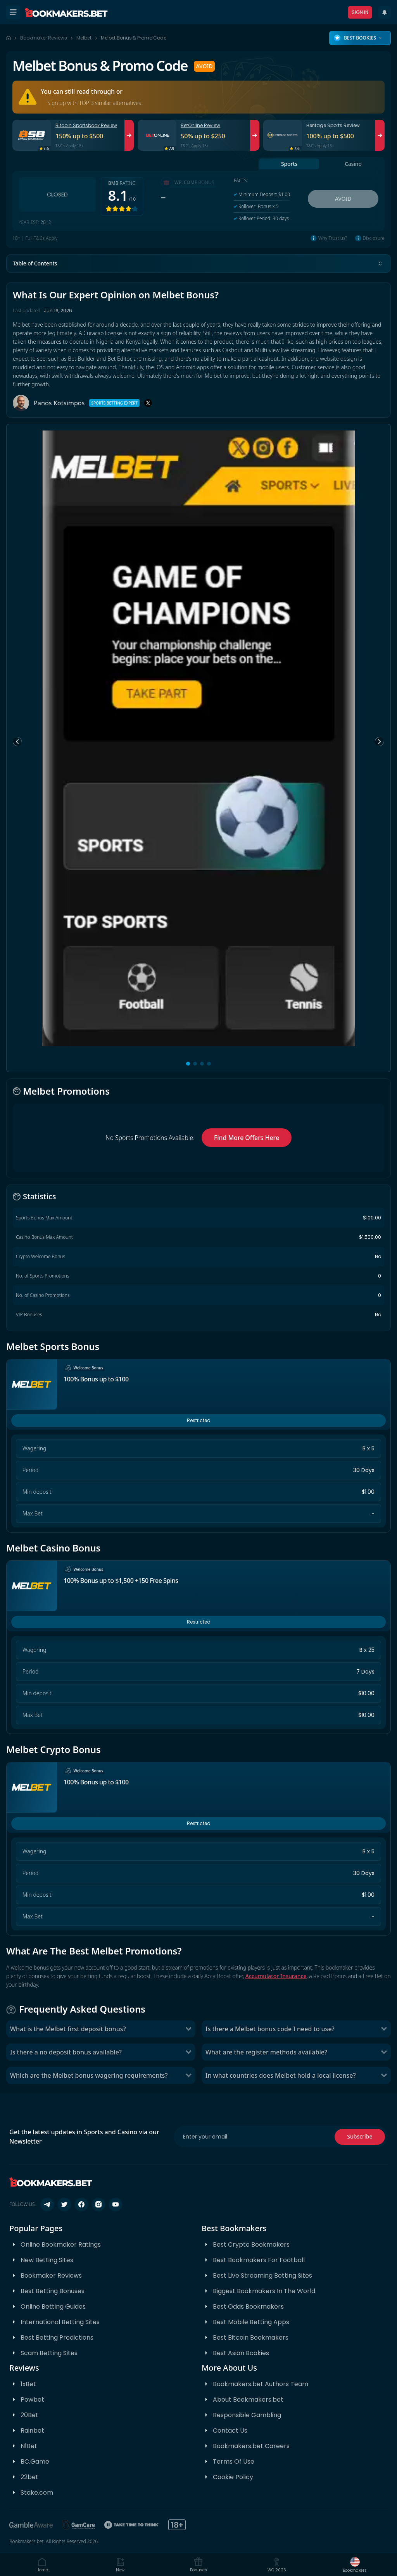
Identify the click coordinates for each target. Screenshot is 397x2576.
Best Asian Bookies (241, 2353)
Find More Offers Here (246, 1137)
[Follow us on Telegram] (47, 2204)
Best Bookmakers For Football (259, 2260)
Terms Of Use (233, 2461)
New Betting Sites (47, 2260)
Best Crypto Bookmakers (251, 2244)
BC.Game (35, 2461)
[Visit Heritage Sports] (380, 135)
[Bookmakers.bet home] (66, 12)
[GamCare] (78, 2524)
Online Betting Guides (53, 2306)
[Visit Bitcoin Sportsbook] (129, 135)
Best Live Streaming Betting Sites (262, 2275)
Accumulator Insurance (276, 1976)
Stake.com (37, 2492)
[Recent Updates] (384, 12)
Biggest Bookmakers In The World (264, 2291)
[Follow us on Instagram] (98, 2204)
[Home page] (8, 38)
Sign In (360, 12)
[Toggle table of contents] (380, 263)
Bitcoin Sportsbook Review (86, 125)
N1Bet (29, 2446)
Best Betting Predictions (57, 2337)
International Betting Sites (60, 2322)
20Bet (29, 2415)
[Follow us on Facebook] (81, 2204)
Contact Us (230, 2430)
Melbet (83, 37)
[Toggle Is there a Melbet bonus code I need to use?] (384, 2029)
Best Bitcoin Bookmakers (250, 2337)
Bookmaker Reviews (43, 37)
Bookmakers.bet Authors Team (260, 2384)
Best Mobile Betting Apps (251, 2322)
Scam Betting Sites (49, 2353)
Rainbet (32, 2430)
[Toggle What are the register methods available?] (384, 2052)
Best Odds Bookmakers (248, 2306)
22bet (29, 2477)
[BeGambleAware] (31, 2524)
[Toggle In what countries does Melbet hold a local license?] (384, 2075)
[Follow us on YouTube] (115, 2204)
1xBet (28, 2384)
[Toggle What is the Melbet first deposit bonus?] (188, 2029)
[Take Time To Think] (131, 2524)
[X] (148, 403)
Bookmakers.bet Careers (251, 2446)
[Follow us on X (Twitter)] (64, 2204)
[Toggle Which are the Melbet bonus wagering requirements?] (188, 2075)
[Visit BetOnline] (254, 135)
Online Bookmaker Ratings (61, 2244)
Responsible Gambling (247, 2415)
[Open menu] (13, 12)
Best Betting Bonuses (53, 2291)
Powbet (32, 2399)
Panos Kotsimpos (59, 403)
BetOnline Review (200, 125)
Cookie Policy (233, 2477)
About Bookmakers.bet (248, 2399)
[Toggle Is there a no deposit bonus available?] (188, 2052)
